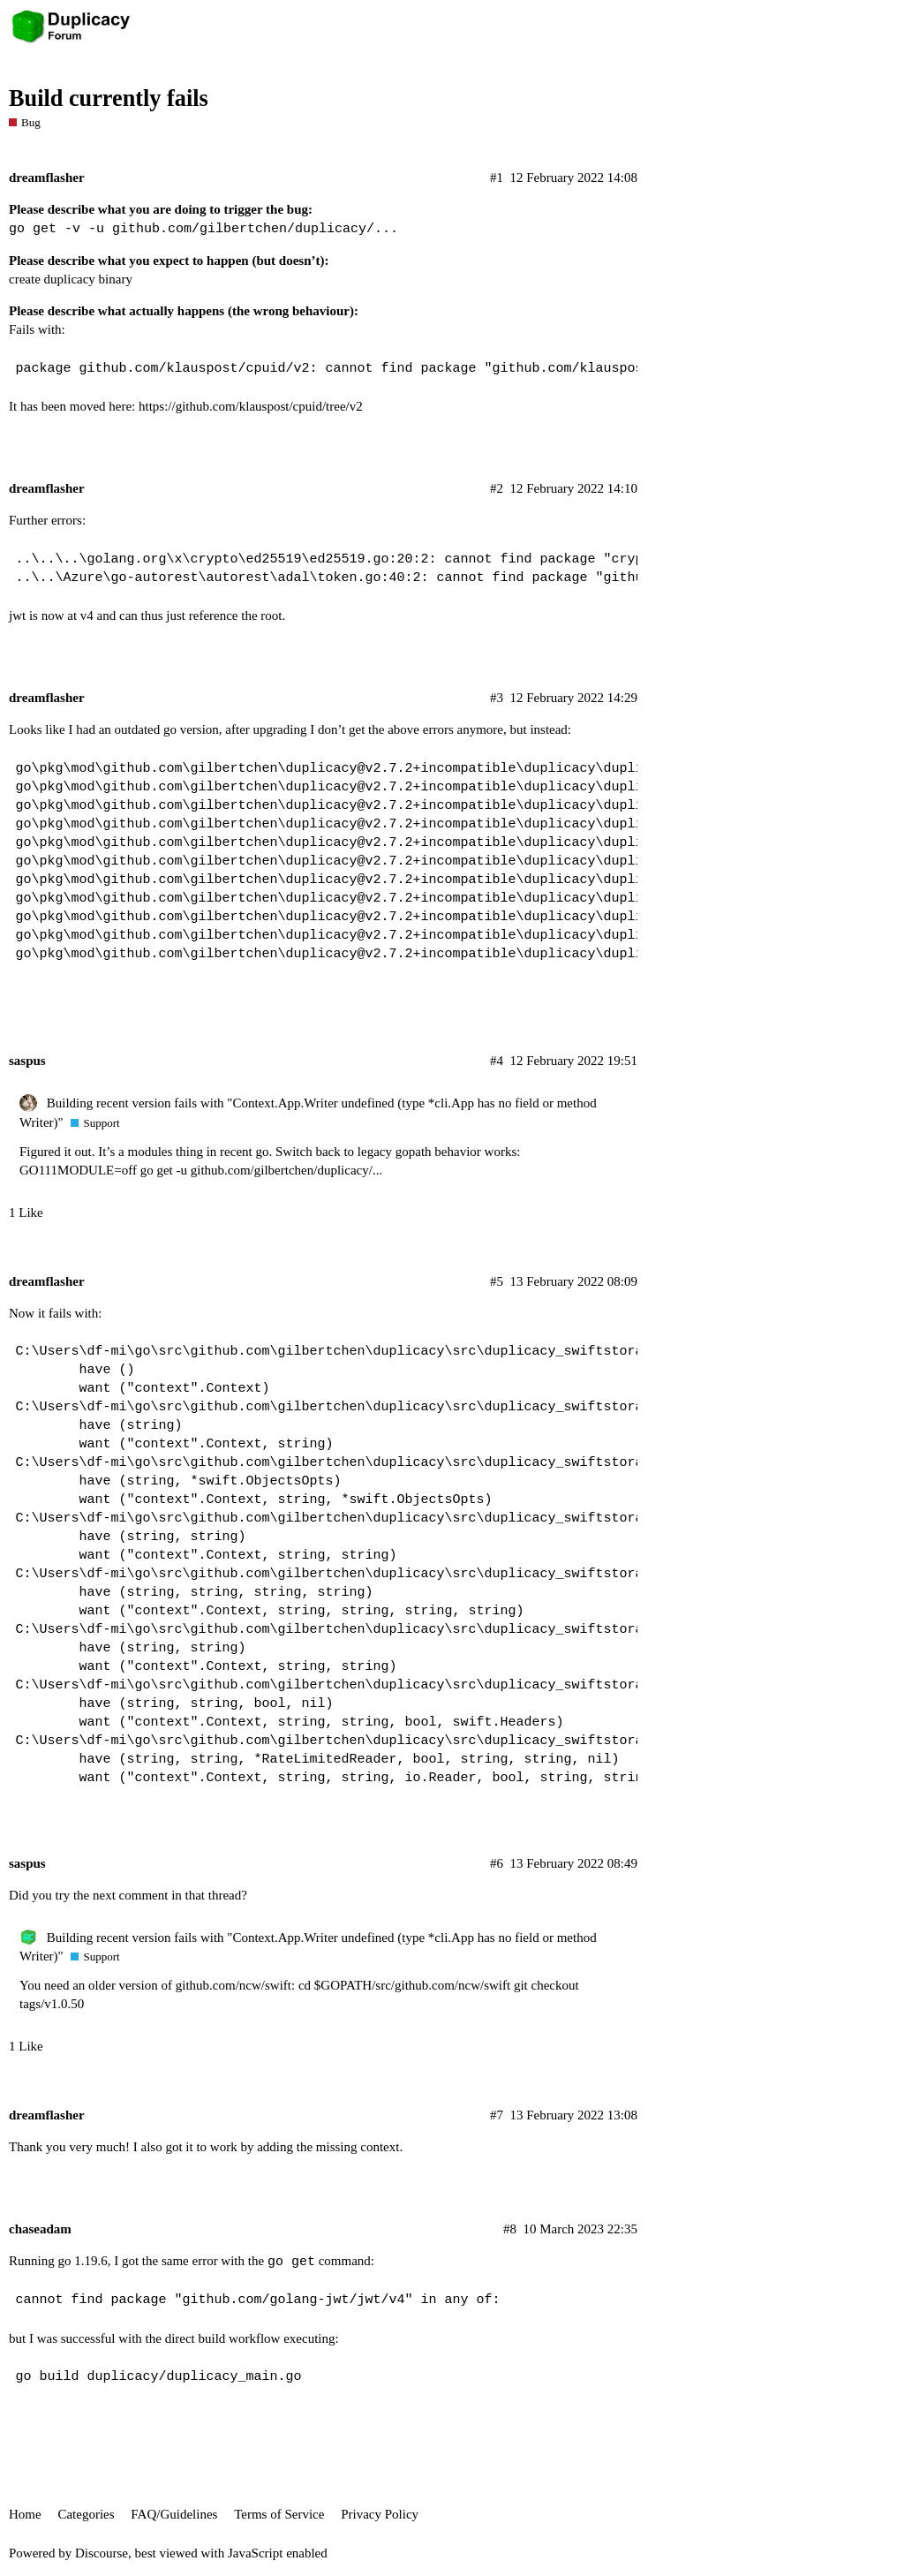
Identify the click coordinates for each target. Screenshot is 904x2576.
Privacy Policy (379, 2514)
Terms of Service (279, 2514)
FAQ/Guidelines (174, 2514)
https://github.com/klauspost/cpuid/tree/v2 (251, 406)
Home (25, 2514)
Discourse (101, 2553)
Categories (85, 2514)
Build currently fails (108, 98)
